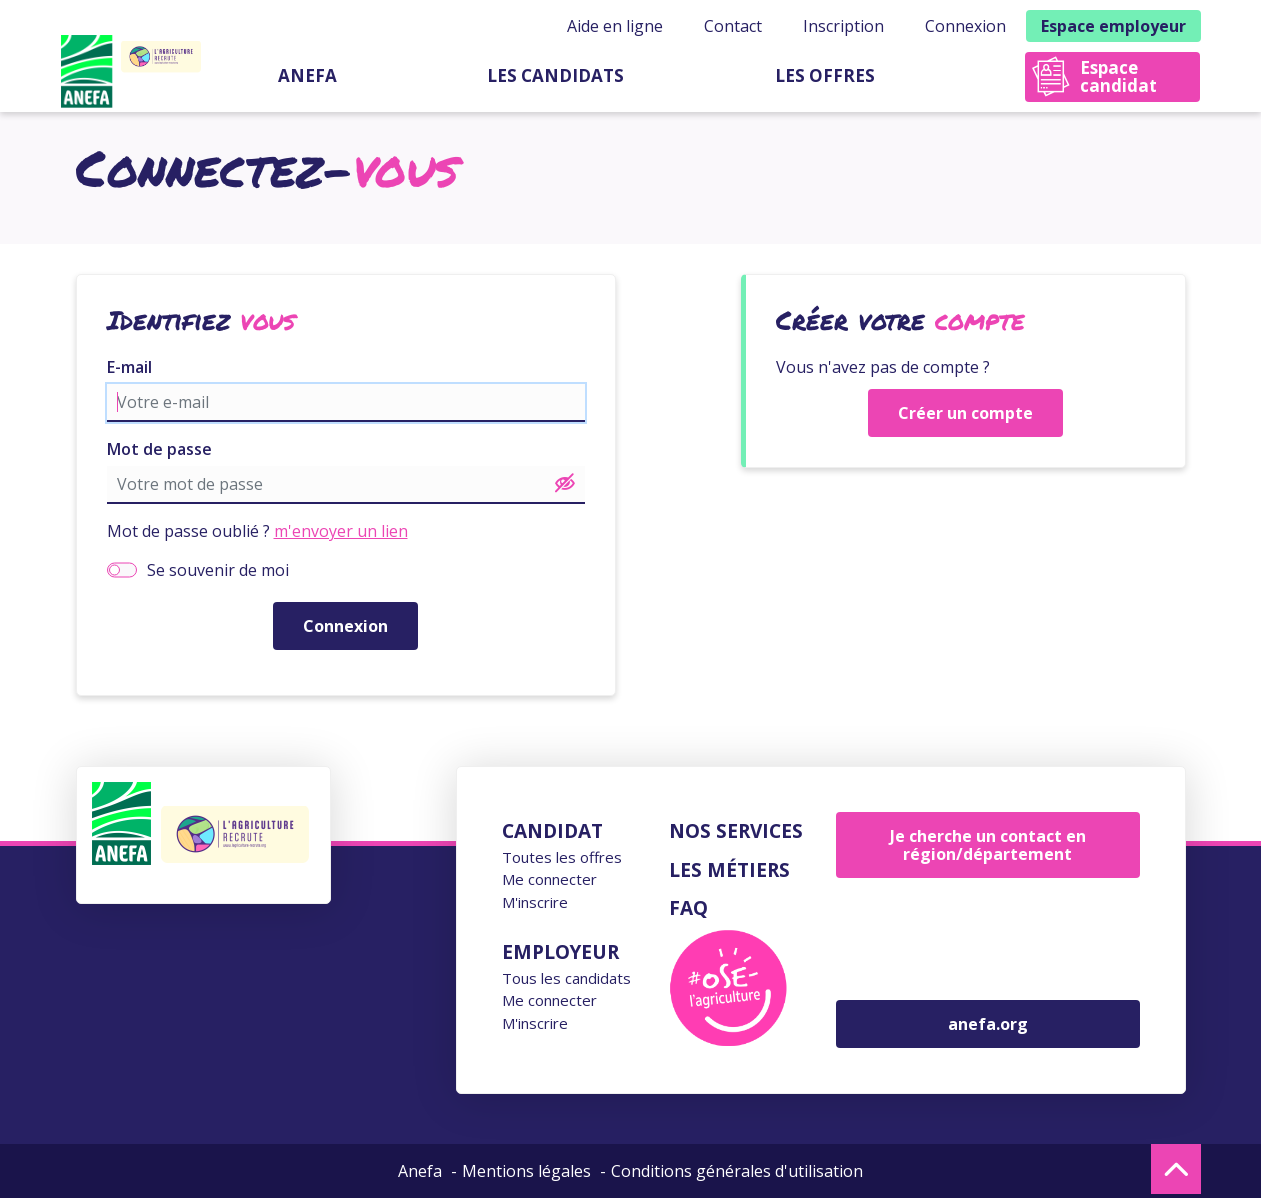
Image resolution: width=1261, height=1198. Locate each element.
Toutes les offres (562, 857)
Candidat (552, 831)
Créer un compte (965, 413)
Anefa (307, 75)
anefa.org (988, 1024)
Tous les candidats (566, 978)
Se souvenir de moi (218, 570)
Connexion (965, 26)
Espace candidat (1118, 76)
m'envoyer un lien (341, 531)
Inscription (843, 26)
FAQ (688, 908)
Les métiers (729, 870)
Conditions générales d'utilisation (737, 1171)
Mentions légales (526, 1171)
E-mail (129, 367)
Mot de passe (159, 449)
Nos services (736, 831)
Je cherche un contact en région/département (988, 845)
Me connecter (549, 879)
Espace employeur (1113, 26)
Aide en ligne (615, 26)
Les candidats (555, 75)
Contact (733, 26)
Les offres (825, 75)
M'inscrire (535, 902)
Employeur (560, 952)
